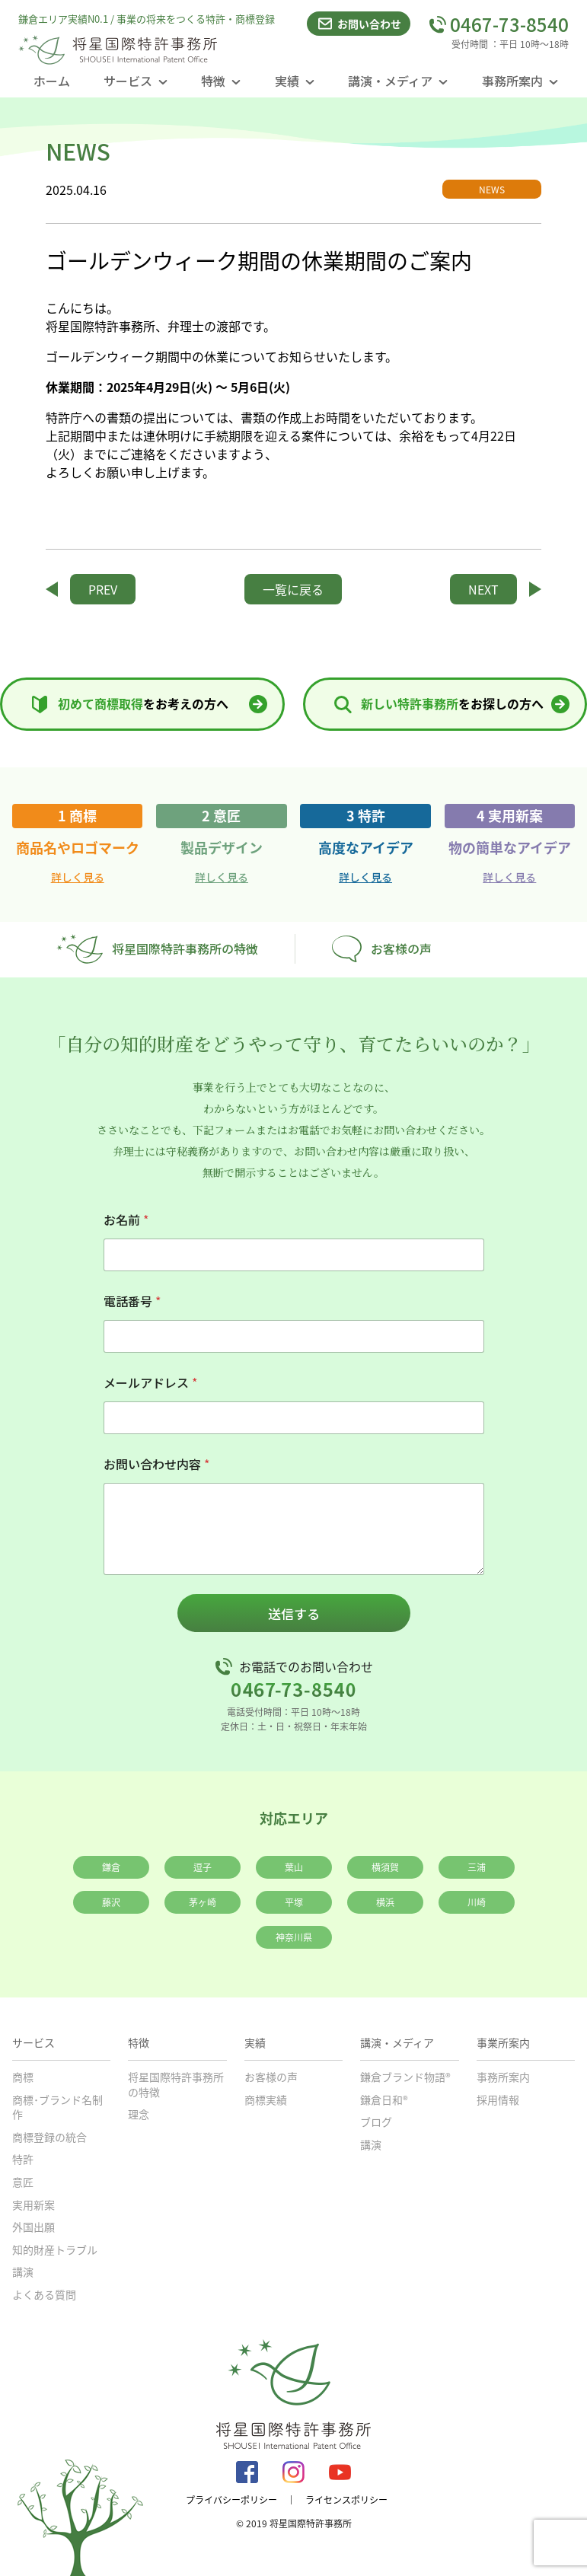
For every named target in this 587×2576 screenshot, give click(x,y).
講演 (22, 2271)
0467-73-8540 (499, 24)
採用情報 (498, 2099)
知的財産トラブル (54, 2249)
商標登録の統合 (49, 2136)
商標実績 (265, 2099)
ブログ (376, 2121)
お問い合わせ (358, 23)
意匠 (22, 2181)
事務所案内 (503, 2076)
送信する (294, 1613)
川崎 (476, 1902)
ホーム (51, 81)
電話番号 (132, 1301)
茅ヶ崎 (202, 1902)
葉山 (294, 1867)
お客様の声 (382, 949)
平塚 (294, 1902)
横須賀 (385, 1867)
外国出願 (33, 2226)
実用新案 (33, 2204)
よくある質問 (44, 2294)
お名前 (126, 1220)
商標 (22, 2076)
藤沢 (111, 1902)
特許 (22, 2158)
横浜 (385, 1902)
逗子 (202, 1867)
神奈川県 (294, 1937)
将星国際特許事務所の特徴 (157, 949)
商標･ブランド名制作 (57, 2107)
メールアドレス (150, 1383)
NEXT (483, 589)
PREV (102, 589)
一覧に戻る (293, 589)
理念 (138, 2114)
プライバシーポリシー (231, 2499)
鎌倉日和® (384, 2099)
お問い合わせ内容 (156, 1464)
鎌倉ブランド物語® (405, 2076)
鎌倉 (111, 1867)
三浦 (476, 1867)
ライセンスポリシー (346, 2499)
